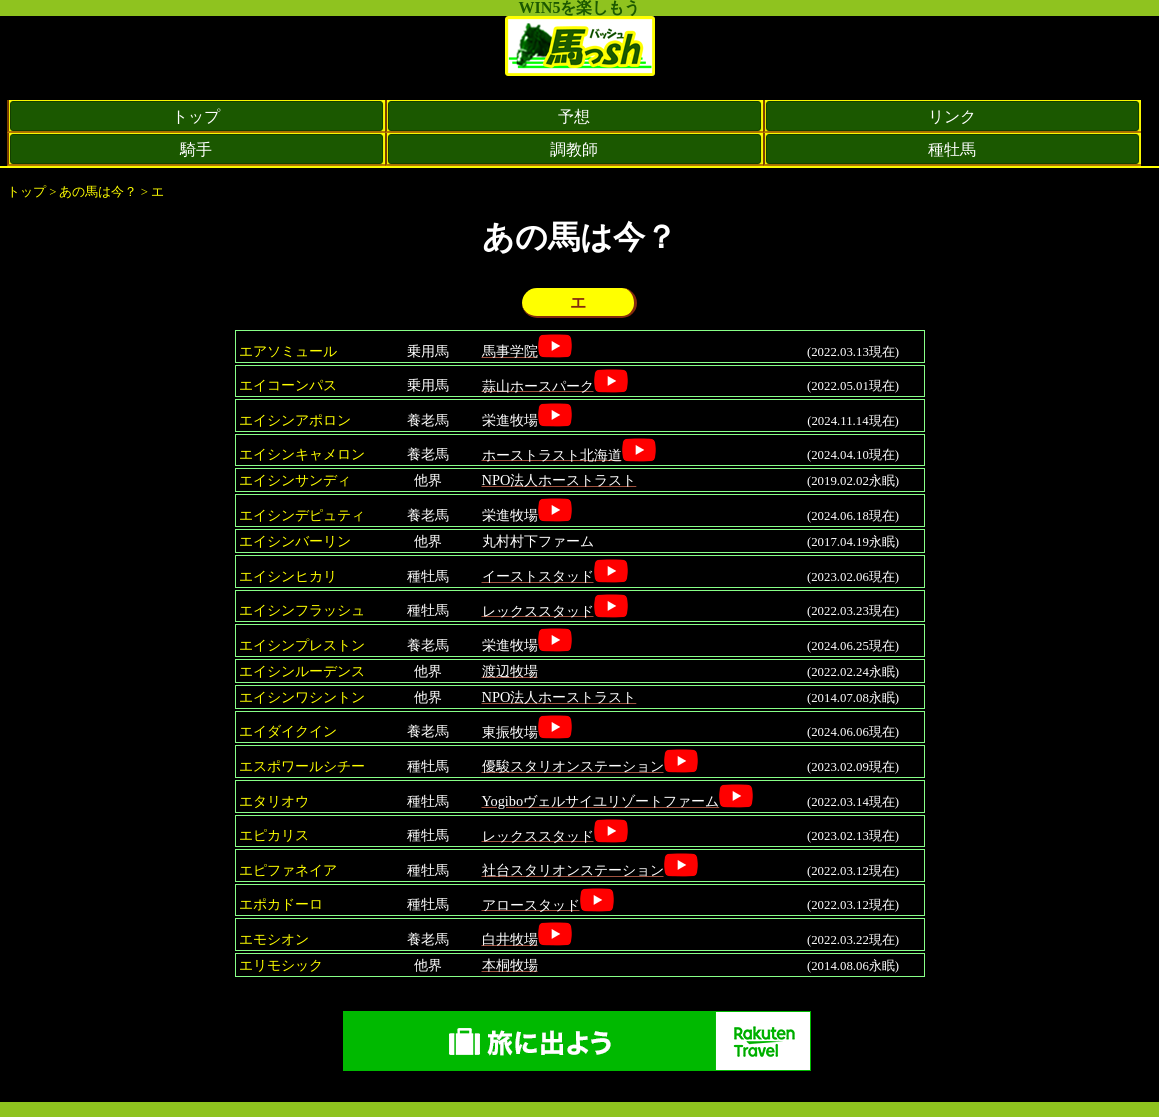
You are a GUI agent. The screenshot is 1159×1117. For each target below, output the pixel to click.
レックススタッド (538, 610)
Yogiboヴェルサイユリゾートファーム (601, 801)
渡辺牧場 (510, 671)
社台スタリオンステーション (573, 870)
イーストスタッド (538, 576)
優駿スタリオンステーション (573, 766)
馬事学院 (510, 351)
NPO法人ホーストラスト (559, 480)
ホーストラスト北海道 (552, 454)
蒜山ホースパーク (538, 385)
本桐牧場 (510, 965)
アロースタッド (531, 904)
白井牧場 (510, 939)
